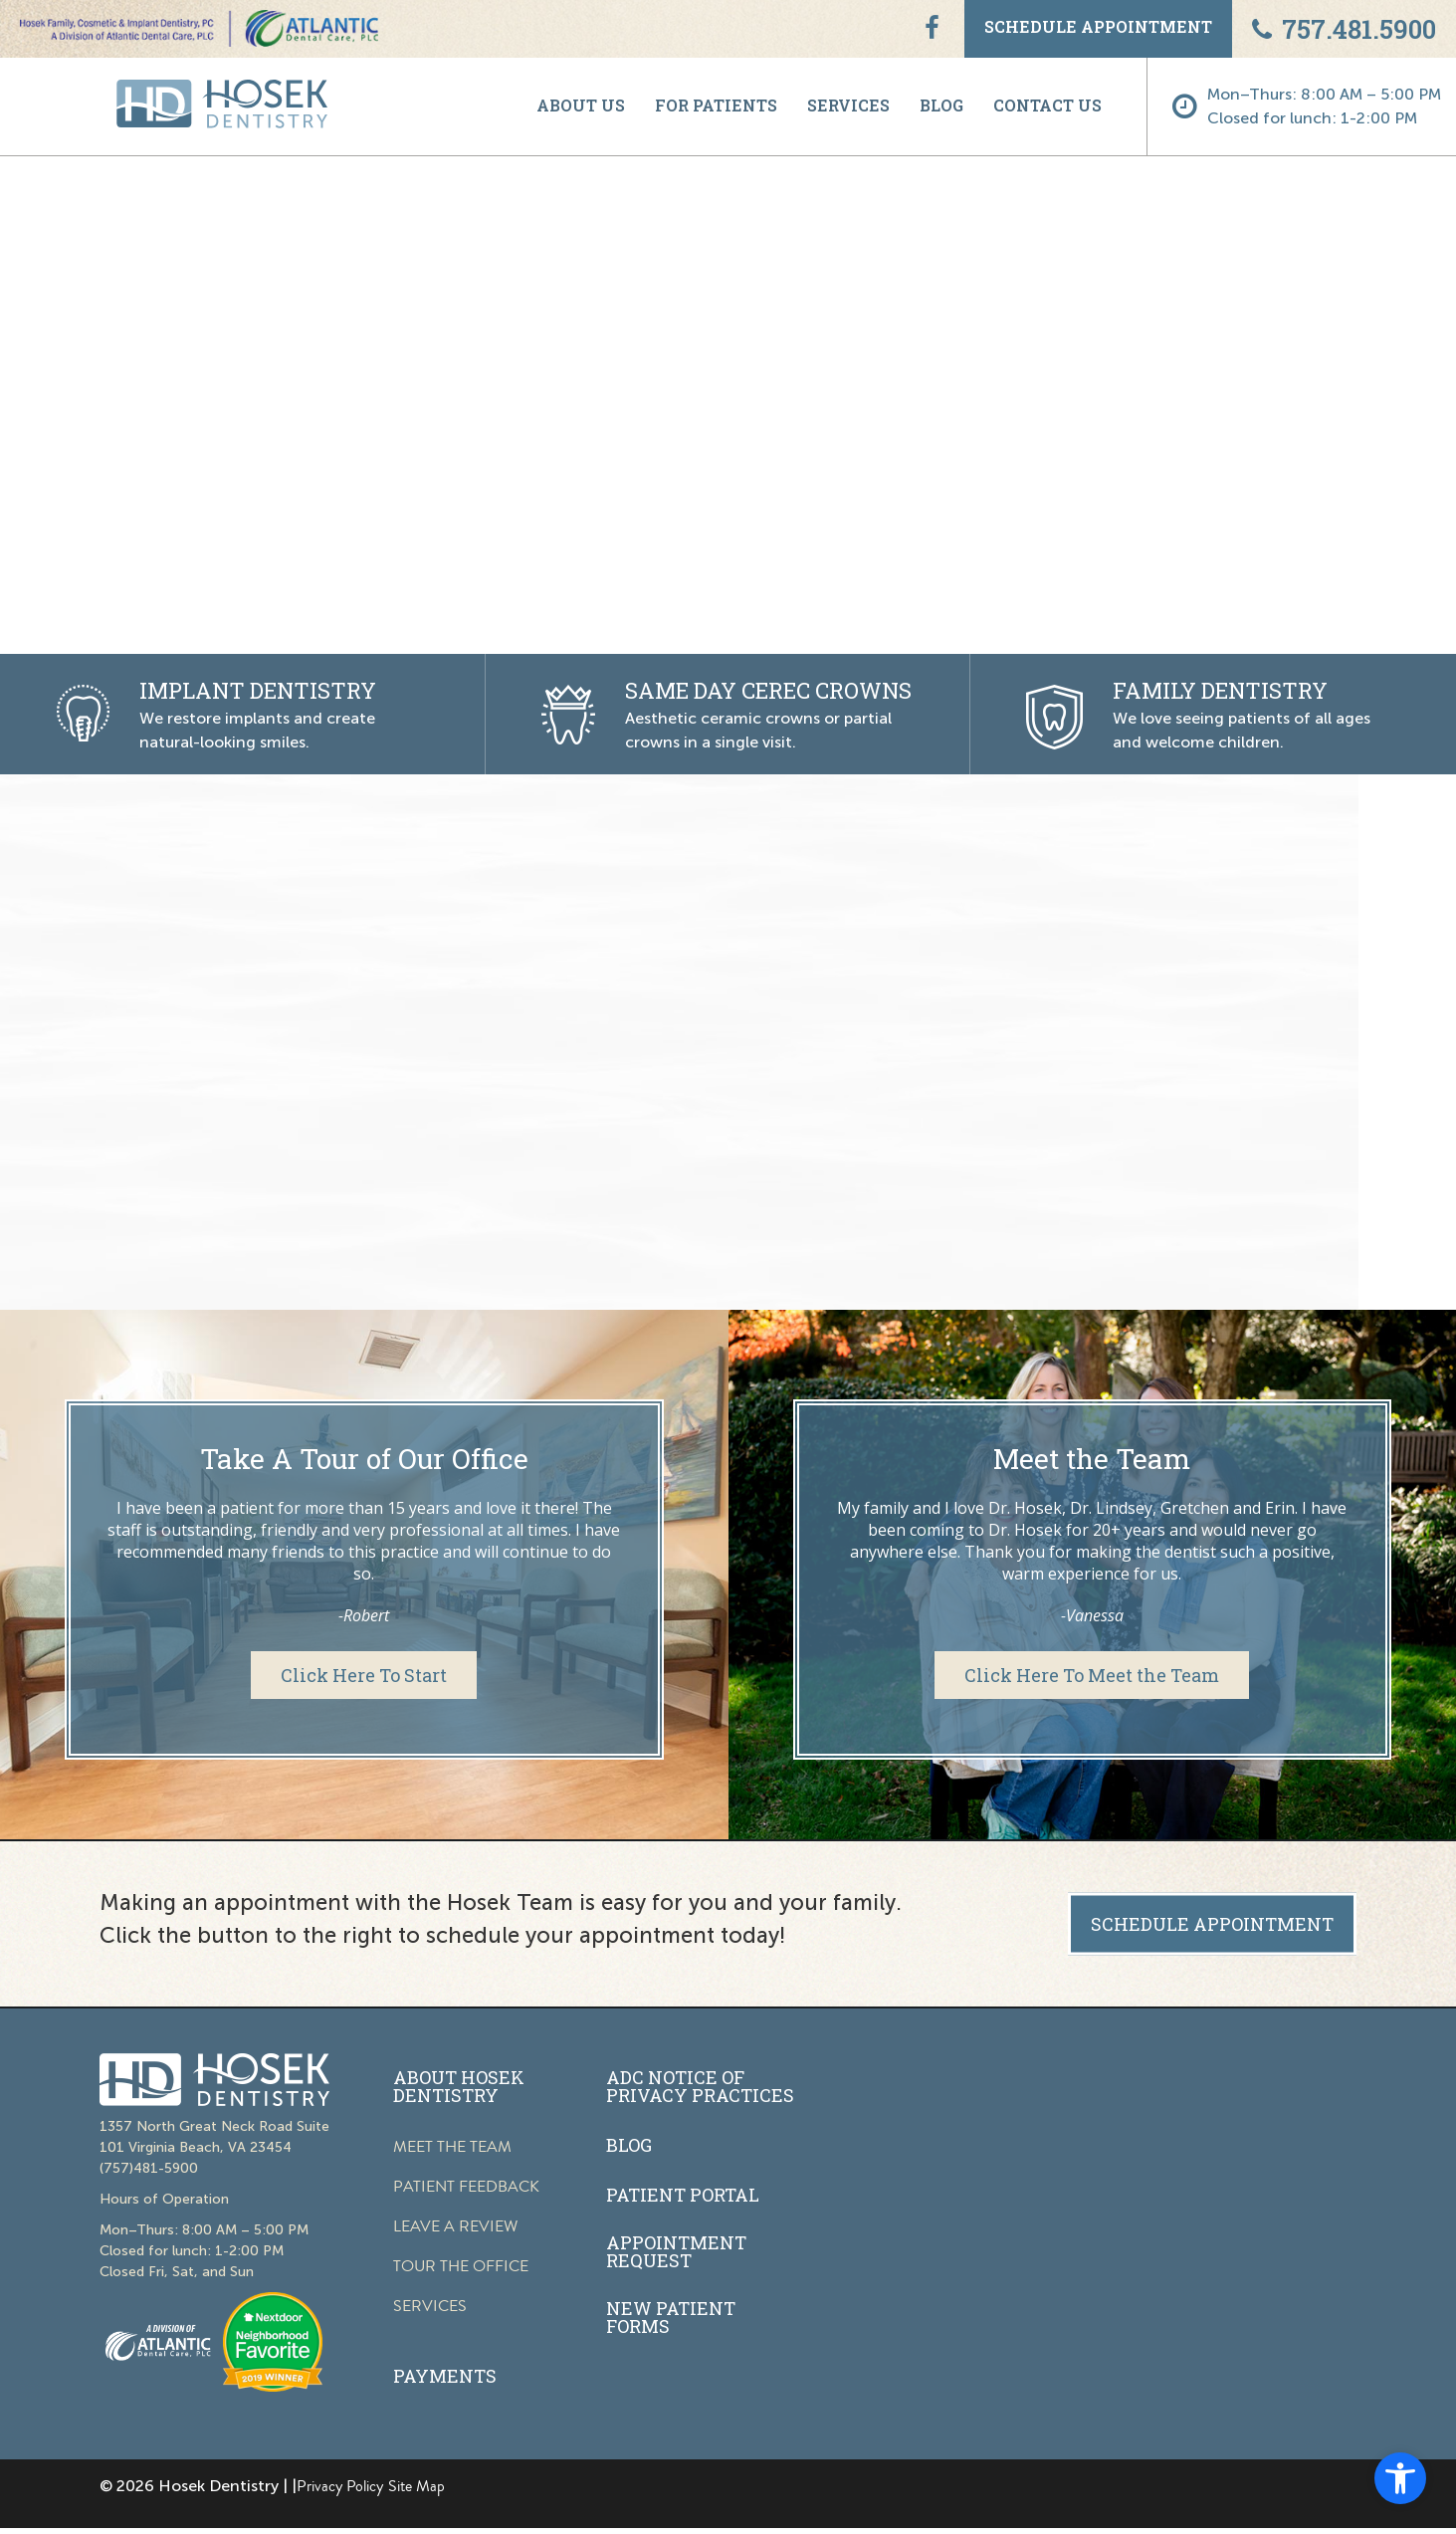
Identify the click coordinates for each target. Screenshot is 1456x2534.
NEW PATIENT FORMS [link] (670, 2317)
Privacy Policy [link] (340, 2486)
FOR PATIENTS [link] (716, 105)
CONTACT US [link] (1047, 105)
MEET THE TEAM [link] (452, 2147)
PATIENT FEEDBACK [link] (466, 2187)
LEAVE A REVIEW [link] (455, 2226)
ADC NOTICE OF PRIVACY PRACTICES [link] (700, 2086)
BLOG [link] (941, 105)
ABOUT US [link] (580, 105)
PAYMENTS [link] (445, 2376)
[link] (1400, 2478)
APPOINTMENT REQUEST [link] (676, 2251)
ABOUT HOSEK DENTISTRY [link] (458, 2086)
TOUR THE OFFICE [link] (460, 2266)
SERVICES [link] (848, 105)
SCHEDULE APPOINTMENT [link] (1098, 26)
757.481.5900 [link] (1344, 29)
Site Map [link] (416, 2486)
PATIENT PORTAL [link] (682, 2195)
